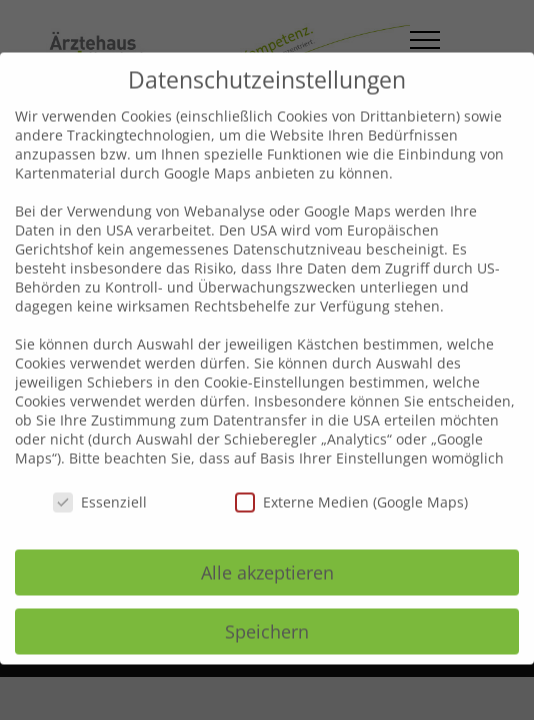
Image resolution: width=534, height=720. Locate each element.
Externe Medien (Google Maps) (351, 482)
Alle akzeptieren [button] (267, 553)
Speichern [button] (267, 612)
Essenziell (100, 482)
